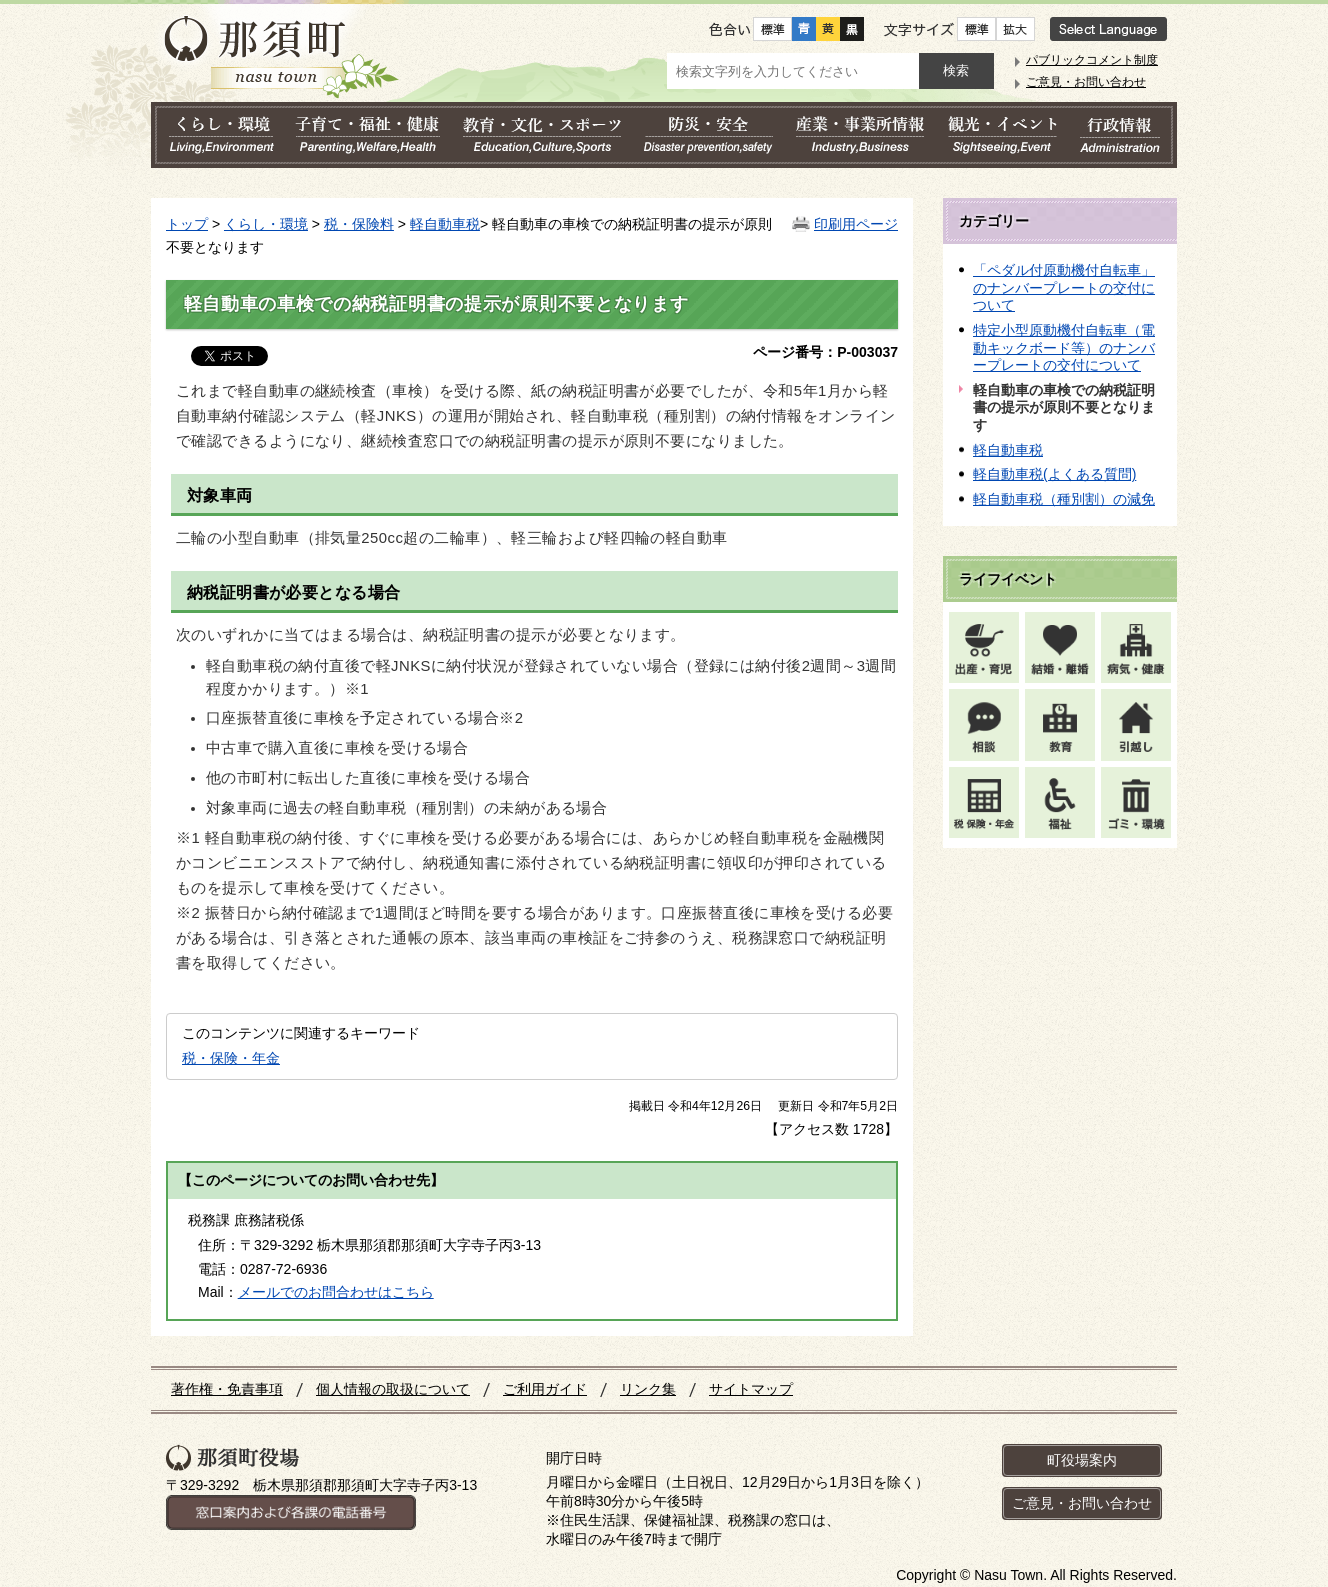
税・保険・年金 (231, 1058)
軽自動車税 (445, 224)
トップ (187, 224)
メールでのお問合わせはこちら (336, 1292)
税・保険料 (359, 224)
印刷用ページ (856, 224)
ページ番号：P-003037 (825, 352)
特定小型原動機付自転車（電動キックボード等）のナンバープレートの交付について (1064, 347)
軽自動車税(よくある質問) (1054, 474)
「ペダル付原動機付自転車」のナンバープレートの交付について (1064, 287)
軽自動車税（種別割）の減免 (1064, 499)
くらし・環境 (266, 224)
